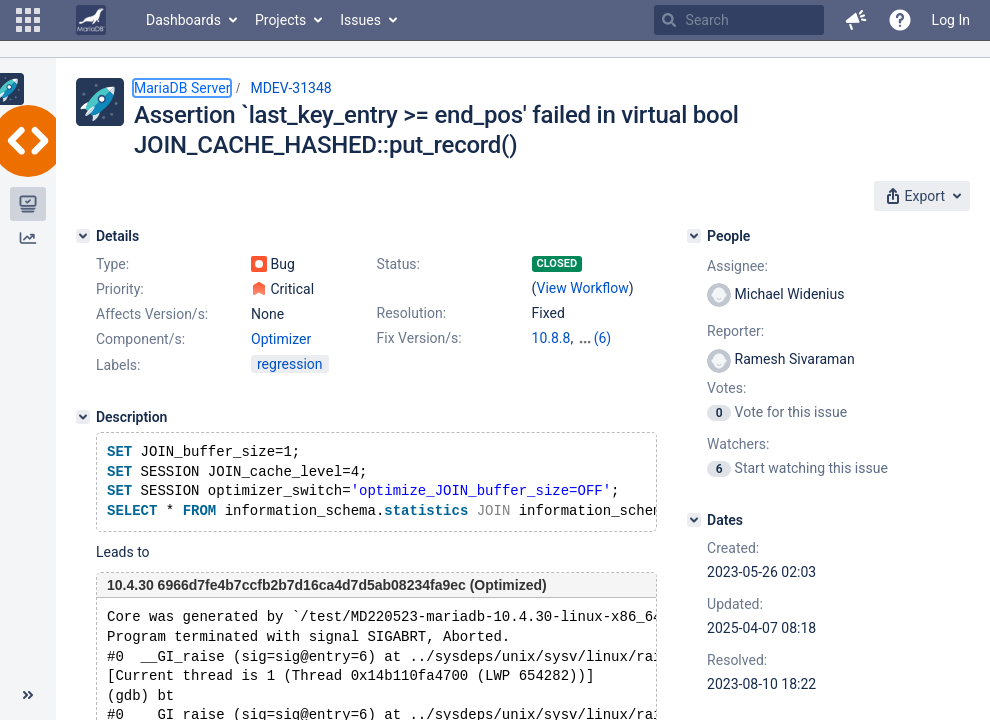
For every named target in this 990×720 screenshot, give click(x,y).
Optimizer (281, 339)
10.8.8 (551, 338)
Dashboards (183, 20)
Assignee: (737, 266)
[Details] (83, 236)
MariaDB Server (182, 88)
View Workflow (583, 288)
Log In (951, 20)
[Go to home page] (91, 20)
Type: (112, 264)
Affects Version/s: (152, 314)
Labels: (118, 365)
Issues (360, 20)
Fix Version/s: (419, 338)
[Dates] (694, 520)
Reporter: (735, 331)
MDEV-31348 (290, 88)
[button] (28, 20)
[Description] (83, 417)
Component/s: (140, 339)
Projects (280, 20)
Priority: (120, 289)
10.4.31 (600, 338)
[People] (694, 236)
